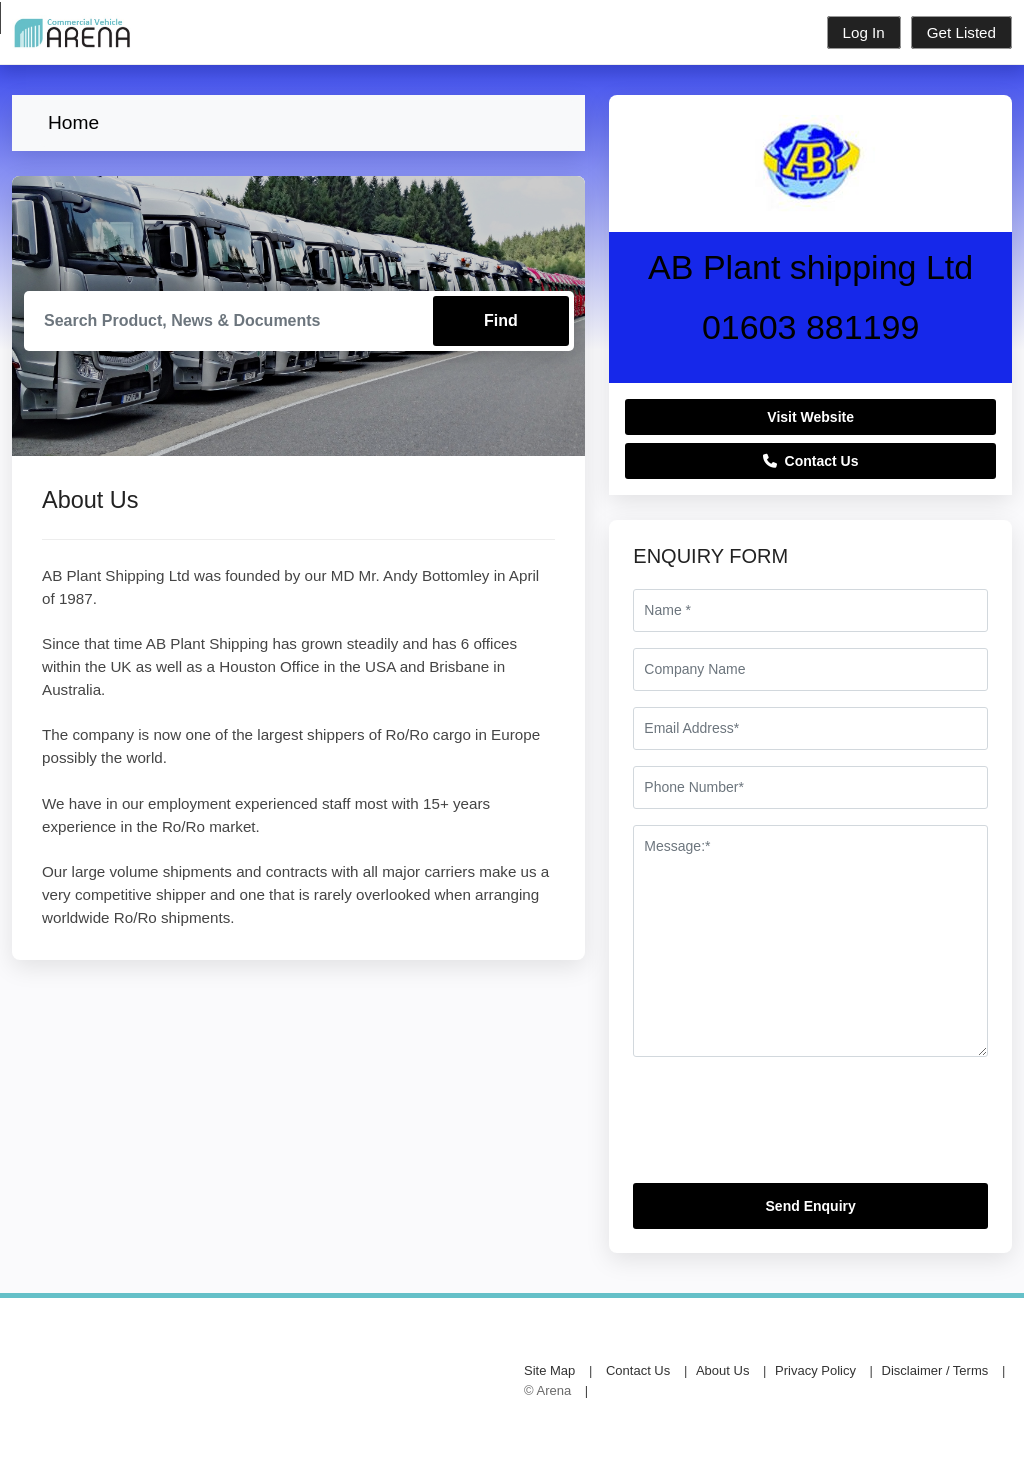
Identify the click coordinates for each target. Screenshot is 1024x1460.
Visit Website (810, 417)
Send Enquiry (811, 1206)
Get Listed (961, 32)
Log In (864, 32)
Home (73, 122)
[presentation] (785, 1128)
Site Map (549, 1370)
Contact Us (811, 461)
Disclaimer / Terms (935, 1370)
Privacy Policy (815, 1370)
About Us (722, 1370)
